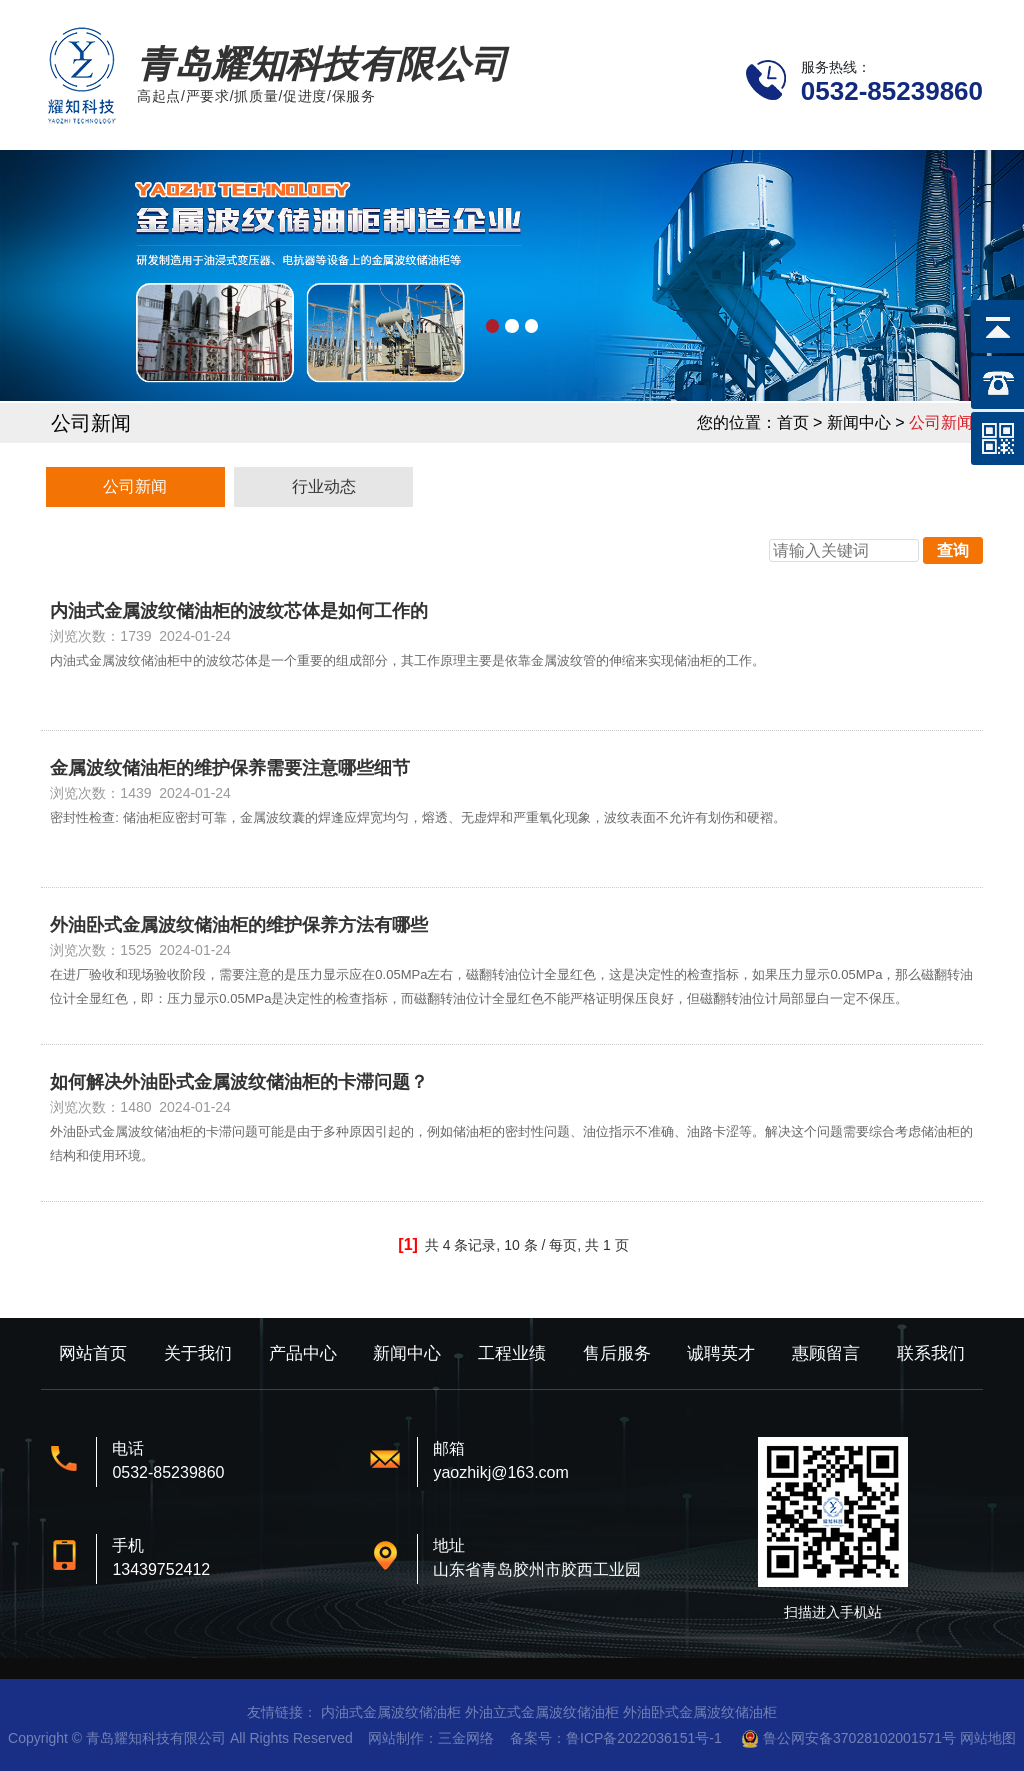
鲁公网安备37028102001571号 (859, 1738)
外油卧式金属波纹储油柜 (700, 1712)
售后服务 (617, 1353)
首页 (793, 422)
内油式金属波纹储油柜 (391, 1712)
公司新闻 (135, 486)
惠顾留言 (826, 1353)
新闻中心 (407, 1353)
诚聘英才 (721, 1353)
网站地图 (988, 1738)
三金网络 (466, 1738)
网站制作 (396, 1738)
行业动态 (324, 486)
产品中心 (303, 1353)
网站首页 (93, 1353)
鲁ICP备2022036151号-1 (644, 1738)
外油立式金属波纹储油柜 (542, 1712)
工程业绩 (512, 1353)
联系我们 (931, 1353)
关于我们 (198, 1353)
